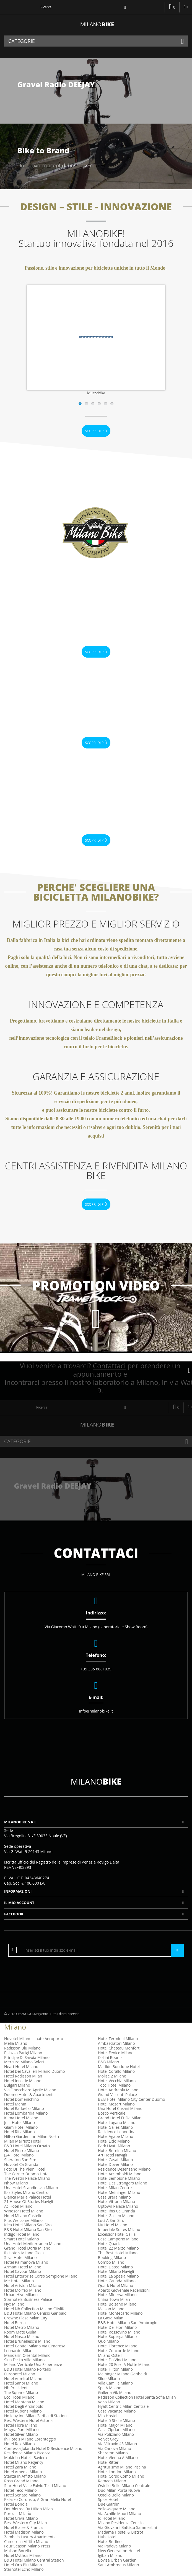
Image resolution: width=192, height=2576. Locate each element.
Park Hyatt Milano (114, 2145)
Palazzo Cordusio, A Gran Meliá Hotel (37, 2499)
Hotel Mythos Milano (22, 2555)
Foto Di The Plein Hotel (24, 2169)
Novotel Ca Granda (21, 2164)
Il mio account (19, 1902)
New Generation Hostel (119, 2550)
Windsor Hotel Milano (23, 2211)
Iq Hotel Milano (111, 2518)
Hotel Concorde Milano (118, 2350)
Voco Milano (109, 2401)
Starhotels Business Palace (28, 2299)
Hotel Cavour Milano (22, 2271)
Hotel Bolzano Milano (117, 2304)
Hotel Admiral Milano (23, 2378)
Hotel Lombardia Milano (26, 2113)
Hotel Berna (15, 2322)
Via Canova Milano (114, 2448)
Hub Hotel (107, 2536)
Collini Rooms (110, 2057)
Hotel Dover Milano (115, 2164)
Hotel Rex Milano (19, 2443)
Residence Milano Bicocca (27, 2452)
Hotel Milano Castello (23, 2215)
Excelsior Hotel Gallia (117, 2234)
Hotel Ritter (108, 2462)
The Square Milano (21, 2392)
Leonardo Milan (18, 2350)
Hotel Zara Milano (20, 2467)
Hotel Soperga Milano (117, 2336)
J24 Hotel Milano (19, 2155)
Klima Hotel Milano (21, 2117)
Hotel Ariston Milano (22, 2285)
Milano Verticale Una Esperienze (33, 2364)
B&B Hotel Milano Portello (27, 2369)
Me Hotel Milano (19, 2280)
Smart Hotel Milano (21, 2239)
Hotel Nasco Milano (21, 2336)
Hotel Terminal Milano (118, 2038)
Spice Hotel (108, 2499)
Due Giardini (109, 2504)
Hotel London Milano (117, 2471)
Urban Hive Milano (21, 2294)
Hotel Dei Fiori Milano (117, 2327)
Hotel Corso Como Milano (121, 2476)
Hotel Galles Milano (115, 2127)
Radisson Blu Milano (22, 2048)
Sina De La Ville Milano (24, 2359)
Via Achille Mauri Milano (119, 2513)
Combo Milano (111, 2262)
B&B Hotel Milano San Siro (28, 2229)
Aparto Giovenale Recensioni (124, 2290)
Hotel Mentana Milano (24, 2401)
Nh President (16, 2387)
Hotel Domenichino (21, 2099)
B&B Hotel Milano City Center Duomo (131, 2099)
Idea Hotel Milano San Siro (28, 2224)
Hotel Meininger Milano (119, 2192)
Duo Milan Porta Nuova (119, 2490)
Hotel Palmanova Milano (26, 2262)
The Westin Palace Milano (27, 2178)
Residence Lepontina (117, 2131)
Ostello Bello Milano (116, 2495)
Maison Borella (17, 2550)
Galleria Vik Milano (114, 2392)
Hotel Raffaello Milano (24, 2108)
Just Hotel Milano (19, 2122)
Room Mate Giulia (20, 2332)
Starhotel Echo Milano (24, 2569)
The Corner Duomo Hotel (27, 2173)
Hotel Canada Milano (117, 2280)
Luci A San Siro (111, 2220)
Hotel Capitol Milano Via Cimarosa (34, 2345)
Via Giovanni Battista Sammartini (127, 2527)
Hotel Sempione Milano (119, 2178)
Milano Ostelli (110, 2355)
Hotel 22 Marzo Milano (118, 2248)
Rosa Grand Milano (21, 2480)
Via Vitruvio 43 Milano (117, 2443)
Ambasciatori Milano (116, 2043)
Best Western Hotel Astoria (28, 2420)
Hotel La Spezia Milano (118, 2276)
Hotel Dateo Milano (115, 2267)
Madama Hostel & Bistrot (120, 2532)
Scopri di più (96, 431)
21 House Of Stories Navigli (28, 2201)
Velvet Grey (108, 2439)
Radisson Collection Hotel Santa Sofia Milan (137, 2397)
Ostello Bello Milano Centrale (124, 2485)
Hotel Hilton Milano (115, 2369)
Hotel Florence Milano (117, 2345)
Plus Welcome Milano (23, 2220)
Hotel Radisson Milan (23, 2076)
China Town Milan (114, 2299)
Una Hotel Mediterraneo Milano (32, 2243)
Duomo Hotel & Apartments (29, 2094)
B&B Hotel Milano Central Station (34, 2560)
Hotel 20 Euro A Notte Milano (124, 2364)
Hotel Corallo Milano (116, 2071)
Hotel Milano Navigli (116, 2271)
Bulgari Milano (17, 2085)
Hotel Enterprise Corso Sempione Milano (40, 2276)
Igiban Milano (110, 2555)
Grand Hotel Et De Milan (119, 2117)
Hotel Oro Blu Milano (23, 2564)
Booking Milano (112, 2257)
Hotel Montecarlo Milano (120, 2313)
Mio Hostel (107, 2415)
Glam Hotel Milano (21, 2127)
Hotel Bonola (16, 2504)
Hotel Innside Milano (22, 2080)
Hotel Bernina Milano (117, 2150)
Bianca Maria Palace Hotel (27, 2197)
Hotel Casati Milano (115, 2159)
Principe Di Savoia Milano (27, 2057)
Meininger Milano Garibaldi (122, 2373)
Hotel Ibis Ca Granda (116, 2211)
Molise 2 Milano (112, 2076)
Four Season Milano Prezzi (27, 2546)
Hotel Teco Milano (20, 2490)
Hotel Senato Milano (22, 2495)
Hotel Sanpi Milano (21, 2383)
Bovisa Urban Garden (117, 2560)
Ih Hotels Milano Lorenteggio (30, 2439)
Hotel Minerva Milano (117, 2294)
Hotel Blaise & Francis (23, 2527)
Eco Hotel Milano (19, 2397)
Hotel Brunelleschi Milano (27, 2341)
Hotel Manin (15, 2104)
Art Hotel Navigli (112, 2155)
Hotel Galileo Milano (116, 2215)
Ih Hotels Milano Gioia (24, 2252)
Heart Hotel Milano (21, 2066)
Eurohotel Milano (19, 2373)
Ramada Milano (112, 2480)
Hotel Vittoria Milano (116, 2201)
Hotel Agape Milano (115, 2136)
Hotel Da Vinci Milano (117, 2359)
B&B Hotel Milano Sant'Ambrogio (127, 2322)
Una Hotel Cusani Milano (120, 2108)
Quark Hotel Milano (115, 2285)
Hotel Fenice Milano (116, 2052)
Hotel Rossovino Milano (119, 2332)
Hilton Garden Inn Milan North (31, 2136)
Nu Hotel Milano (112, 2224)
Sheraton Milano (113, 2452)
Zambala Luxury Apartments (29, 2536)
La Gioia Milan (110, 2318)
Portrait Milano (17, 2513)
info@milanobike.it (96, 1711)
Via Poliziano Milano (116, 2434)
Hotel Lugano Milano (116, 2122)
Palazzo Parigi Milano (23, 2052)
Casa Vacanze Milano (117, 2411)
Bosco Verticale (111, 2113)
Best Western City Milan (25, 2522)
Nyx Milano (14, 2304)
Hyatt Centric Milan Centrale (123, 2406)
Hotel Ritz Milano (19, 2131)
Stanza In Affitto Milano (25, 2476)
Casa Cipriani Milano (116, 2429)
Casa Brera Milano (114, 2197)
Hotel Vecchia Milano (117, 2080)
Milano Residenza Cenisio (121, 2522)
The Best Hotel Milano (117, 2252)
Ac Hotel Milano (18, 2206)
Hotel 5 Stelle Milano (116, 2420)
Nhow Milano (16, 2183)
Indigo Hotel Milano (21, 2234)
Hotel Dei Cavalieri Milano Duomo (34, 2071)
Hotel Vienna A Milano (118, 2457)
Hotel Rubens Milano (23, 2411)
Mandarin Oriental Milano (27, 2355)
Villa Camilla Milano (115, 2383)
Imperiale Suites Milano (119, 2229)
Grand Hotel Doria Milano (27, 2248)
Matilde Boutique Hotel (119, 2066)
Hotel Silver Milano (21, 2434)
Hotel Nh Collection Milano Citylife (35, 2308)
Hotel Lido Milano (114, 2141)
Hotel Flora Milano (20, 2425)
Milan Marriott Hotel (22, 2141)
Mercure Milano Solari (24, 2061)
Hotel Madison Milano (24, 2532)
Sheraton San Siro (20, 2159)
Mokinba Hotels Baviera (25, 2457)
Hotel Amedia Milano (23, 2471)
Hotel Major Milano (115, 2425)
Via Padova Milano (114, 2546)
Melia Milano (15, 2043)
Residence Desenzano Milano (124, 2169)
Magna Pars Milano (21, 2429)
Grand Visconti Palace (117, 2094)
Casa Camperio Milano (118, 2239)
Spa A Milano (109, 2387)
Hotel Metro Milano (21, 2327)
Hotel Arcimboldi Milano (119, 2173)
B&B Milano (108, 2061)
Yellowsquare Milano (116, 2508)
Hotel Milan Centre (115, 2187)
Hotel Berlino (109, 2541)
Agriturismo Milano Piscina (122, 2467)
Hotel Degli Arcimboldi (24, 2406)
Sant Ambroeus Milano (118, 2564)
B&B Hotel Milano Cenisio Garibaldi (36, 2313)
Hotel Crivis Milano (21, 2518)
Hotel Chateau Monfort (118, 2048)
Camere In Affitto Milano (26, 2541)
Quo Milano (108, 2341)
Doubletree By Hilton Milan (28, 2508)
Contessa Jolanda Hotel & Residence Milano (43, 2448)
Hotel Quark (109, 2243)
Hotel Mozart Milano (116, 2104)
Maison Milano (111, 2308)
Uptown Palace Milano (118, 2206)
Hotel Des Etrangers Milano (122, 2183)
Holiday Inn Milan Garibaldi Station (35, 2415)
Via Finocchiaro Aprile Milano (30, 2089)
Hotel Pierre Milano (21, 2150)
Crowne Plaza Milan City (25, 2318)
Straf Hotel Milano (20, 2257)
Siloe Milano (109, 2378)
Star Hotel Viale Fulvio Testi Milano (35, 2485)
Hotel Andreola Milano (118, 2089)
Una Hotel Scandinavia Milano (31, 2187)
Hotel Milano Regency (23, 2462)
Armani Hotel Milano (22, 2267)
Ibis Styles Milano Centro (26, 2192)
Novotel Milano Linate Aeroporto (33, 2038)
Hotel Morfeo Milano (22, 2290)
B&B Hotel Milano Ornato (27, 2145)
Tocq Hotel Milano (114, 2085)
